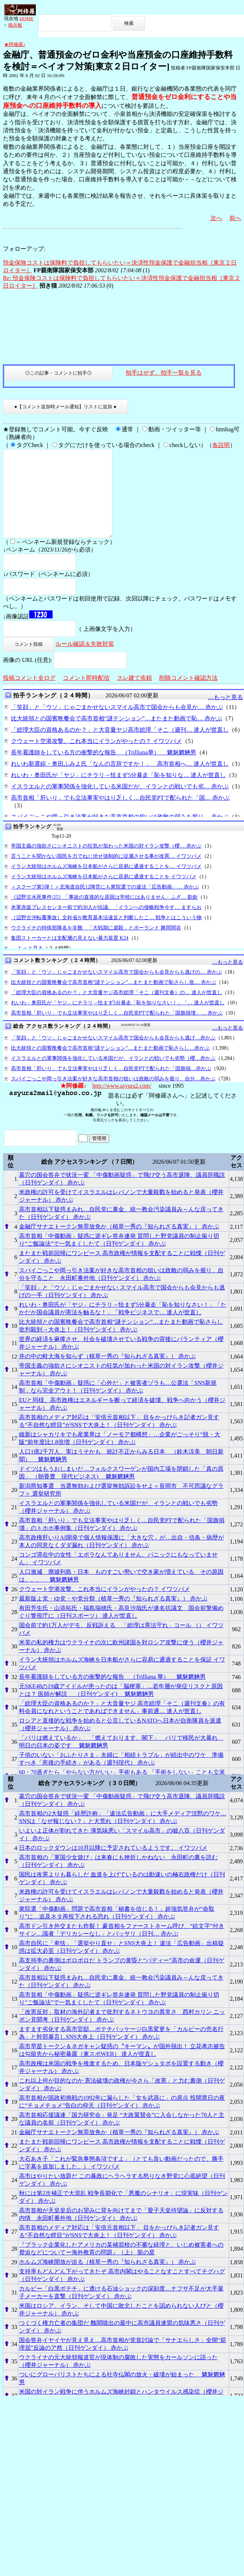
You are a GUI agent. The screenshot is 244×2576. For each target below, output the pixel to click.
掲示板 (15, 25)
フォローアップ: (24, 249)
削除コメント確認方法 (188, 695)
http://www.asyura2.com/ (122, 1103)
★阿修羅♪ (15, 44)
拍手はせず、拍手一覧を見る (164, 373)
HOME (26, 18)
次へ (216, 218)
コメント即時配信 (86, 695)
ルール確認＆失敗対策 (85, 661)
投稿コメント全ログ (29, 695)
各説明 (221, 445)
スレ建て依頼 (134, 695)
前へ (235, 218)
